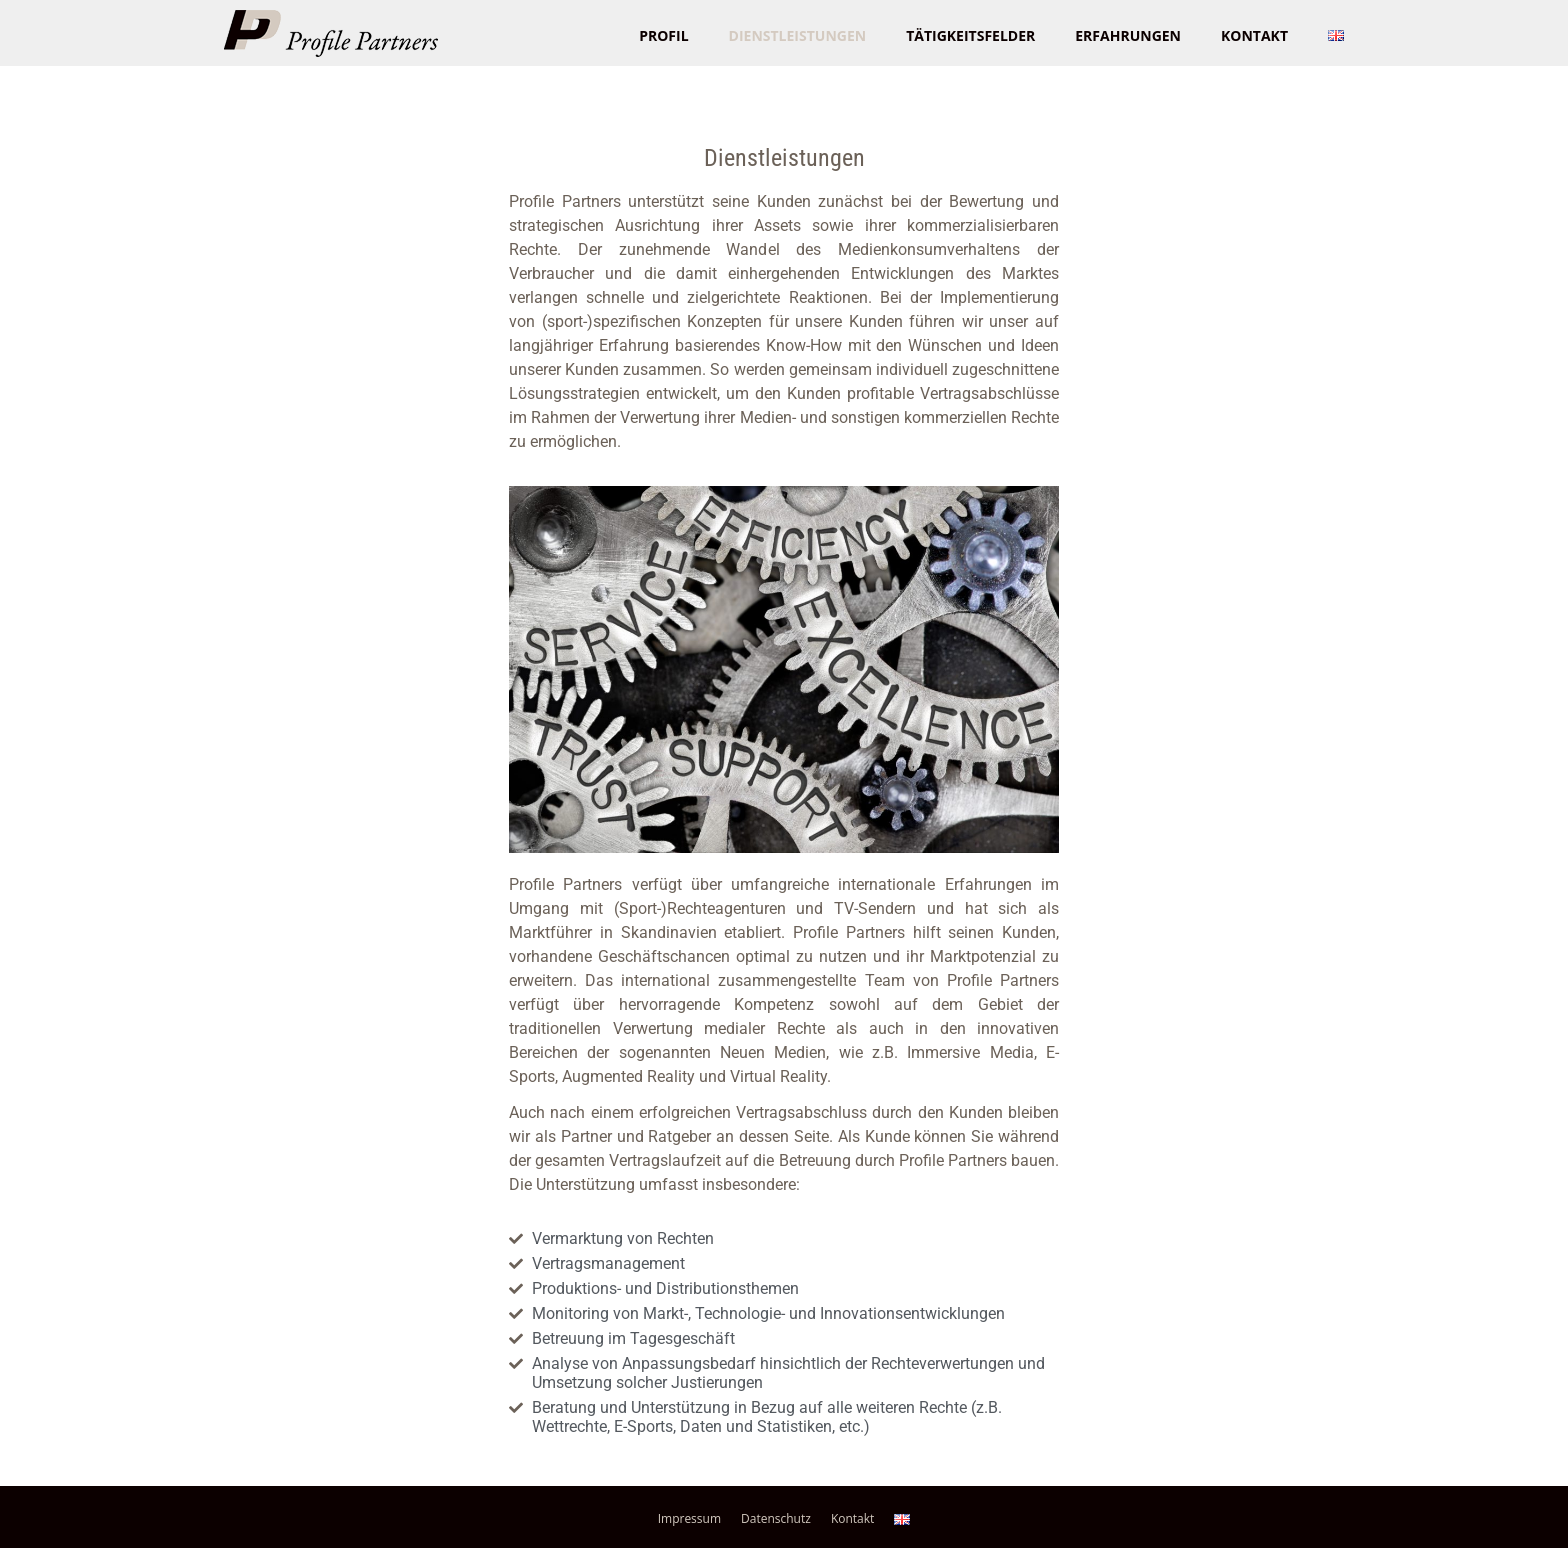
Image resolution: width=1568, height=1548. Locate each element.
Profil (663, 35)
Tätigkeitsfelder (970, 35)
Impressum (689, 1518)
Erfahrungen (1128, 35)
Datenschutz (776, 1518)
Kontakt (1254, 35)
